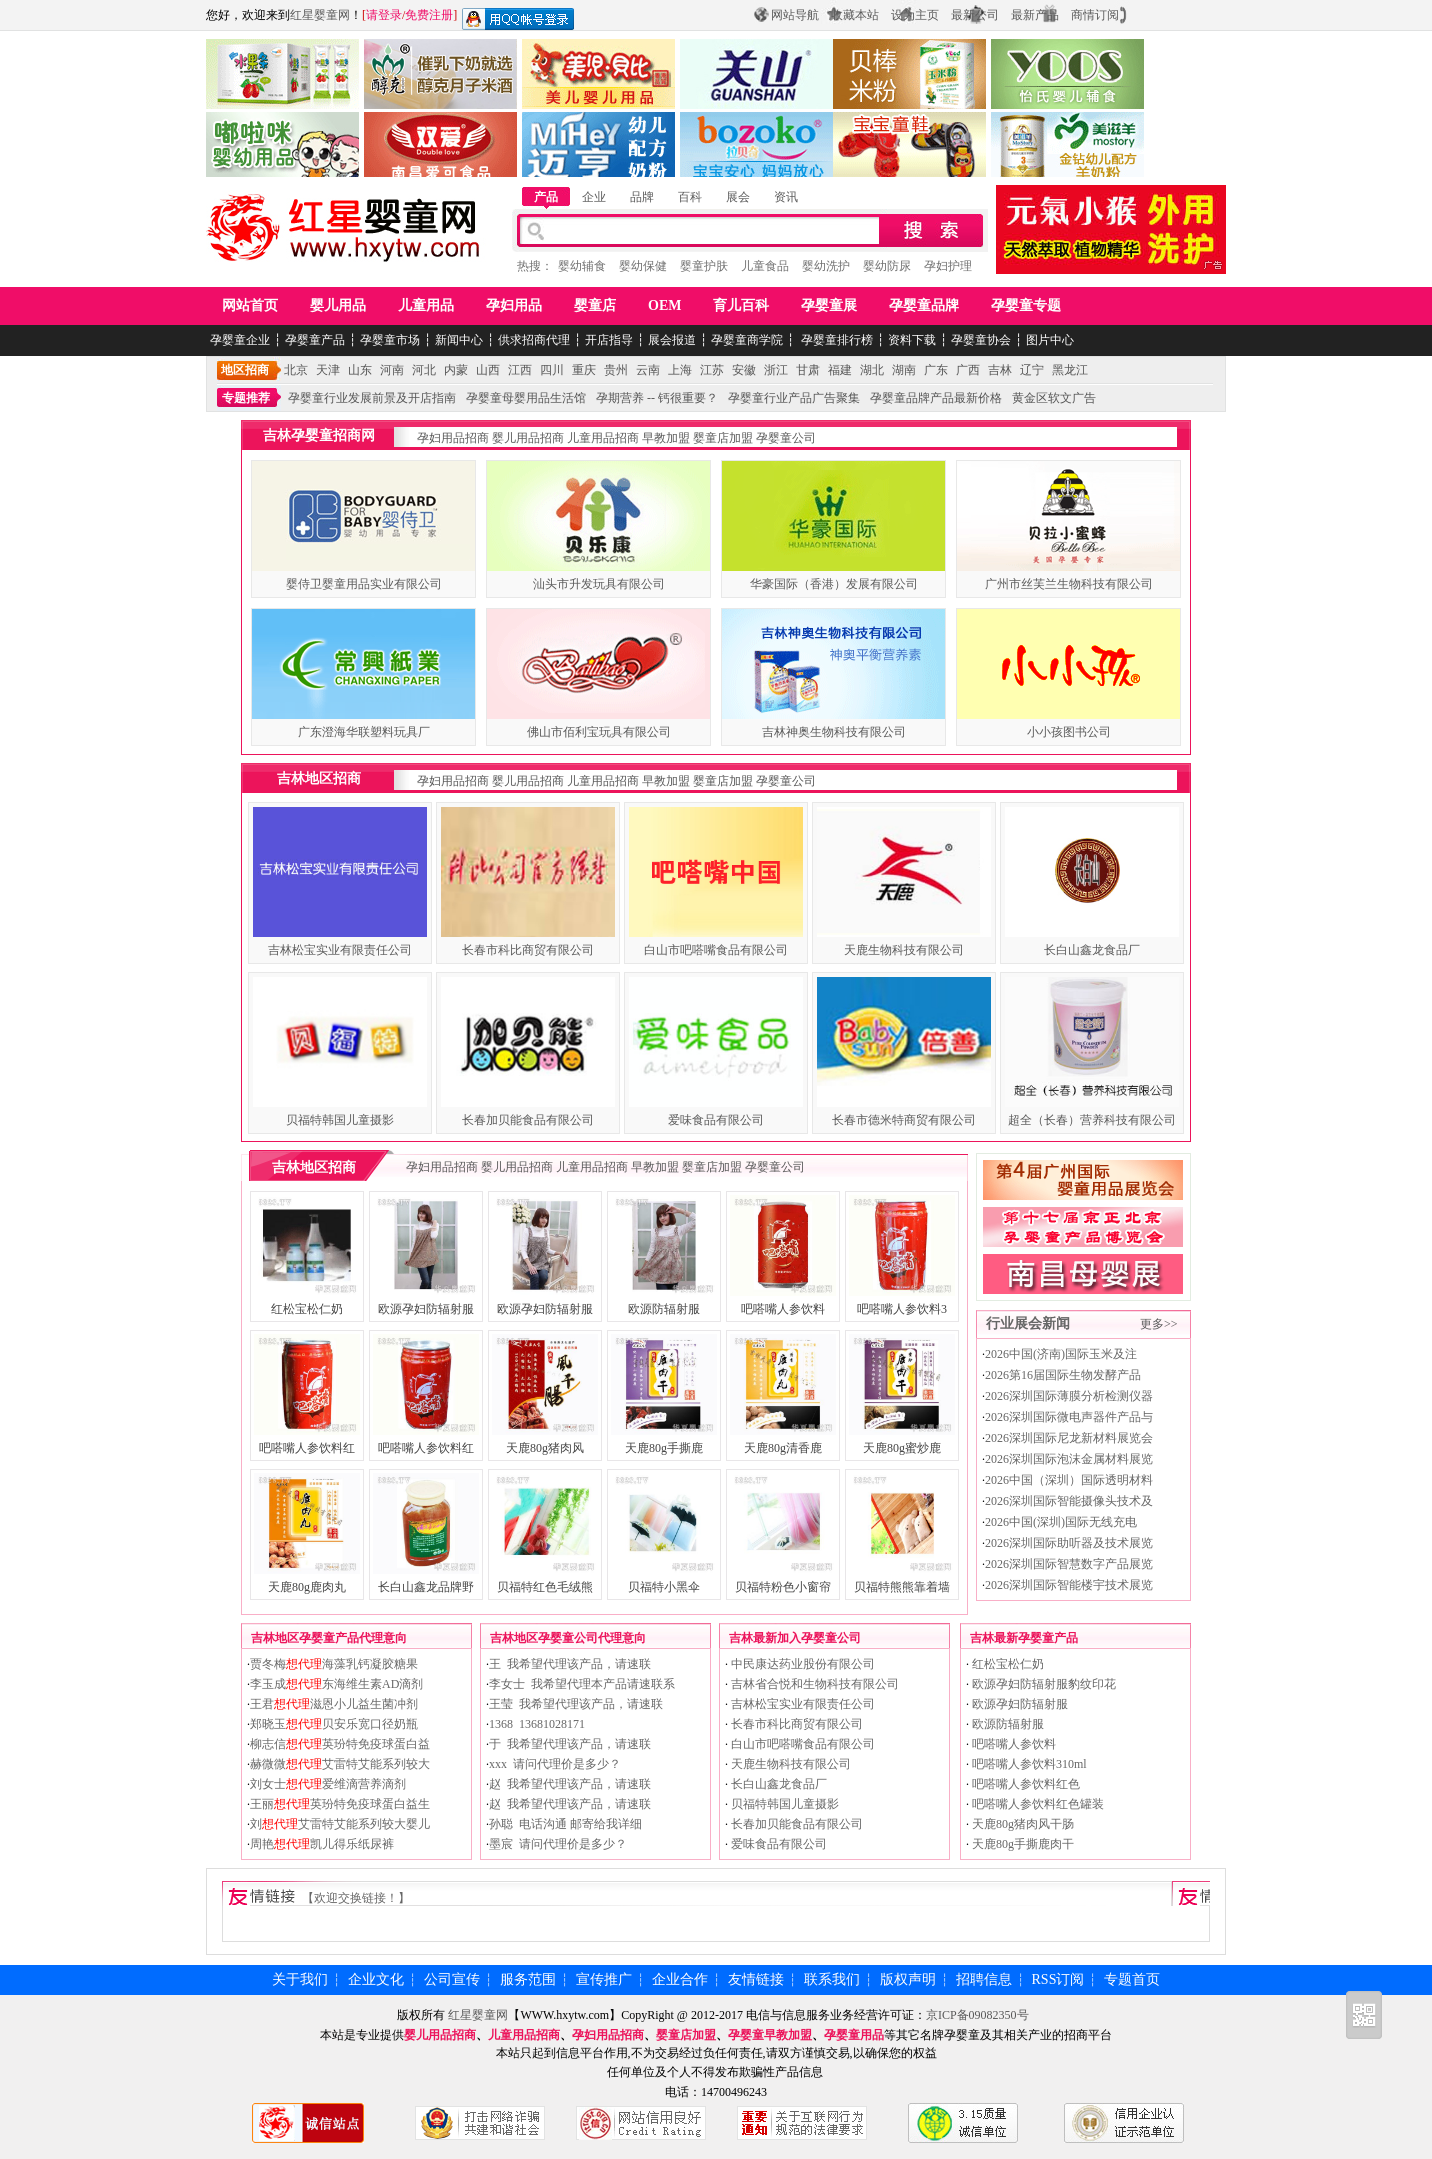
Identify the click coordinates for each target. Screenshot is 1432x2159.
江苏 (712, 370)
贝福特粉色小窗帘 (783, 1587)
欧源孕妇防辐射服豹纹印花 (1042, 1684)
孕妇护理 (948, 266)
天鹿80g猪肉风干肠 (1021, 1824)
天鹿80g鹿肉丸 (307, 1587)
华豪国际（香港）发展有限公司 (834, 584)
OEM (664, 305)
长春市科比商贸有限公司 (528, 950)
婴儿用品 (338, 305)
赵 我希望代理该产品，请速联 (570, 1784)
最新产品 (1035, 15)
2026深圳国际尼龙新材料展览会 (1069, 1438)
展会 (738, 197)
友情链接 (756, 1979)
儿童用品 (426, 305)
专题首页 (1132, 1979)
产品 (546, 197)
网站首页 (250, 305)
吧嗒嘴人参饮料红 (307, 1448)
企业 (594, 197)
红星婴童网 (320, 15)
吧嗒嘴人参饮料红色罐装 (1036, 1804)
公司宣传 (452, 1979)
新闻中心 (459, 340)
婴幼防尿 (887, 266)
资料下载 (912, 340)
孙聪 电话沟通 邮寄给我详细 (565, 1824)
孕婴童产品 (315, 340)
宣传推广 (604, 1979)
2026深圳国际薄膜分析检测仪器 (1069, 1396)
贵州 (616, 370)
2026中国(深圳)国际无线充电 (1061, 1522)
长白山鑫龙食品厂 (1092, 950)
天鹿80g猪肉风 (545, 1448)
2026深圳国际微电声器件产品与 (1069, 1417)
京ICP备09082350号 (977, 2015)
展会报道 (672, 340)
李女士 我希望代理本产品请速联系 (582, 1684)
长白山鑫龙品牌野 (426, 1587)
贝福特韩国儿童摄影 (340, 1120)
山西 (488, 370)
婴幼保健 (643, 266)
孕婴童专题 (1026, 305)
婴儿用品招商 (528, 438)
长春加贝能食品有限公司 (528, 1120)
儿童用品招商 (603, 438)
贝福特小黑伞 (664, 1587)
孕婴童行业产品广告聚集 (794, 398)
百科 (690, 197)
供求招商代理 (534, 340)
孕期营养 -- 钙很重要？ (657, 398)
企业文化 (376, 1979)
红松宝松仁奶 (307, 1309)
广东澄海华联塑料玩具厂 (364, 732)
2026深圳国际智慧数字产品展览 (1069, 1564)
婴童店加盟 (723, 438)
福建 (840, 370)
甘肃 (808, 370)
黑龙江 (1070, 370)
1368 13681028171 (537, 1724)
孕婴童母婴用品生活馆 (526, 398)
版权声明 (908, 1979)
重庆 (584, 370)
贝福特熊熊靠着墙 (902, 1587)
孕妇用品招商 (453, 438)
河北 (424, 370)
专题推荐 (246, 398)
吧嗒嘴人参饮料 (783, 1309)
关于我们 (300, 1979)
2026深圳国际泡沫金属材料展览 (1069, 1459)
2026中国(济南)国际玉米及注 (1061, 1354)
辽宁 (1032, 370)
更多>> (1159, 1324)
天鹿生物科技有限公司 (904, 950)
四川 (552, 370)
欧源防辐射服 (664, 1309)
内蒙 (456, 370)
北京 (296, 370)
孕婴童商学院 (747, 340)
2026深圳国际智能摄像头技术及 (1069, 1501)
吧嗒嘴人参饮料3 (902, 1309)
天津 (328, 370)
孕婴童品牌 (924, 305)
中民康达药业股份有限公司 (801, 1664)
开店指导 (609, 340)
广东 (936, 370)
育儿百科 (741, 305)
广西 (968, 370)
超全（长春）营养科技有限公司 (1092, 1120)
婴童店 (595, 305)
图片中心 (1050, 340)
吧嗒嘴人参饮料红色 (1024, 1784)
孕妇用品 (514, 305)
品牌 (642, 197)
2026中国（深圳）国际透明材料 (1069, 1480)
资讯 (786, 197)
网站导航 (795, 15)
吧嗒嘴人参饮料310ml (1028, 1764)
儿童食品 (765, 266)
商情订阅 (1095, 15)
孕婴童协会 (981, 340)
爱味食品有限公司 (716, 1120)
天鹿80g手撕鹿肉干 (1021, 1844)
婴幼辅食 (582, 266)
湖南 (904, 370)
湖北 (872, 370)
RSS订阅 (1058, 1979)
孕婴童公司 (786, 438)
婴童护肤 (704, 266)
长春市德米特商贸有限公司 (904, 1120)
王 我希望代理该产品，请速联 (570, 1664)
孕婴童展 (829, 305)
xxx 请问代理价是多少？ (555, 1764)
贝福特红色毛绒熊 (545, 1587)
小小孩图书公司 (1069, 732)
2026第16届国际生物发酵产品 (1063, 1375)
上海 (680, 370)
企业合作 (680, 1979)
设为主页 (915, 15)
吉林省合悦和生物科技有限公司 (813, 1684)
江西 (520, 370)
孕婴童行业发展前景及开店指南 (372, 398)
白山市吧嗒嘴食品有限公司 (716, 950)
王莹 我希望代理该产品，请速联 (576, 1704)
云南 (648, 370)
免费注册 (429, 15)
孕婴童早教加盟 (770, 2035)
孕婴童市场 (390, 340)
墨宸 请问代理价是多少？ (558, 1844)
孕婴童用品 (854, 2035)
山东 (360, 370)
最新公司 (975, 15)
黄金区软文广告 (1054, 398)
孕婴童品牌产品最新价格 (936, 398)
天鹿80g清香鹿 (783, 1448)
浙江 (776, 370)
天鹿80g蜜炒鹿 (902, 1448)
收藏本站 (855, 15)
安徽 (744, 370)
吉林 (1000, 370)
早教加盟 (666, 438)
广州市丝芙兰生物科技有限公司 (1069, 584)
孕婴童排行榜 (835, 340)
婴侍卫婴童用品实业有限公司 (364, 584)
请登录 (384, 15)
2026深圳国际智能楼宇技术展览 (1069, 1585)
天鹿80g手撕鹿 (664, 1448)
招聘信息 (984, 1979)
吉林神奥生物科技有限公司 (834, 732)
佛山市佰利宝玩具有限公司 (599, 732)
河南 (392, 370)
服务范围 (528, 1979)
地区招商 (245, 370)
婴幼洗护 (826, 266)
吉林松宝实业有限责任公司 (340, 950)
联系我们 (832, 1979)
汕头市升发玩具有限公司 (599, 584)
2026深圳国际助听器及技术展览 (1069, 1543)
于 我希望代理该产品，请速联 (570, 1744)
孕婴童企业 (240, 340)
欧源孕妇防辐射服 (426, 1309)
